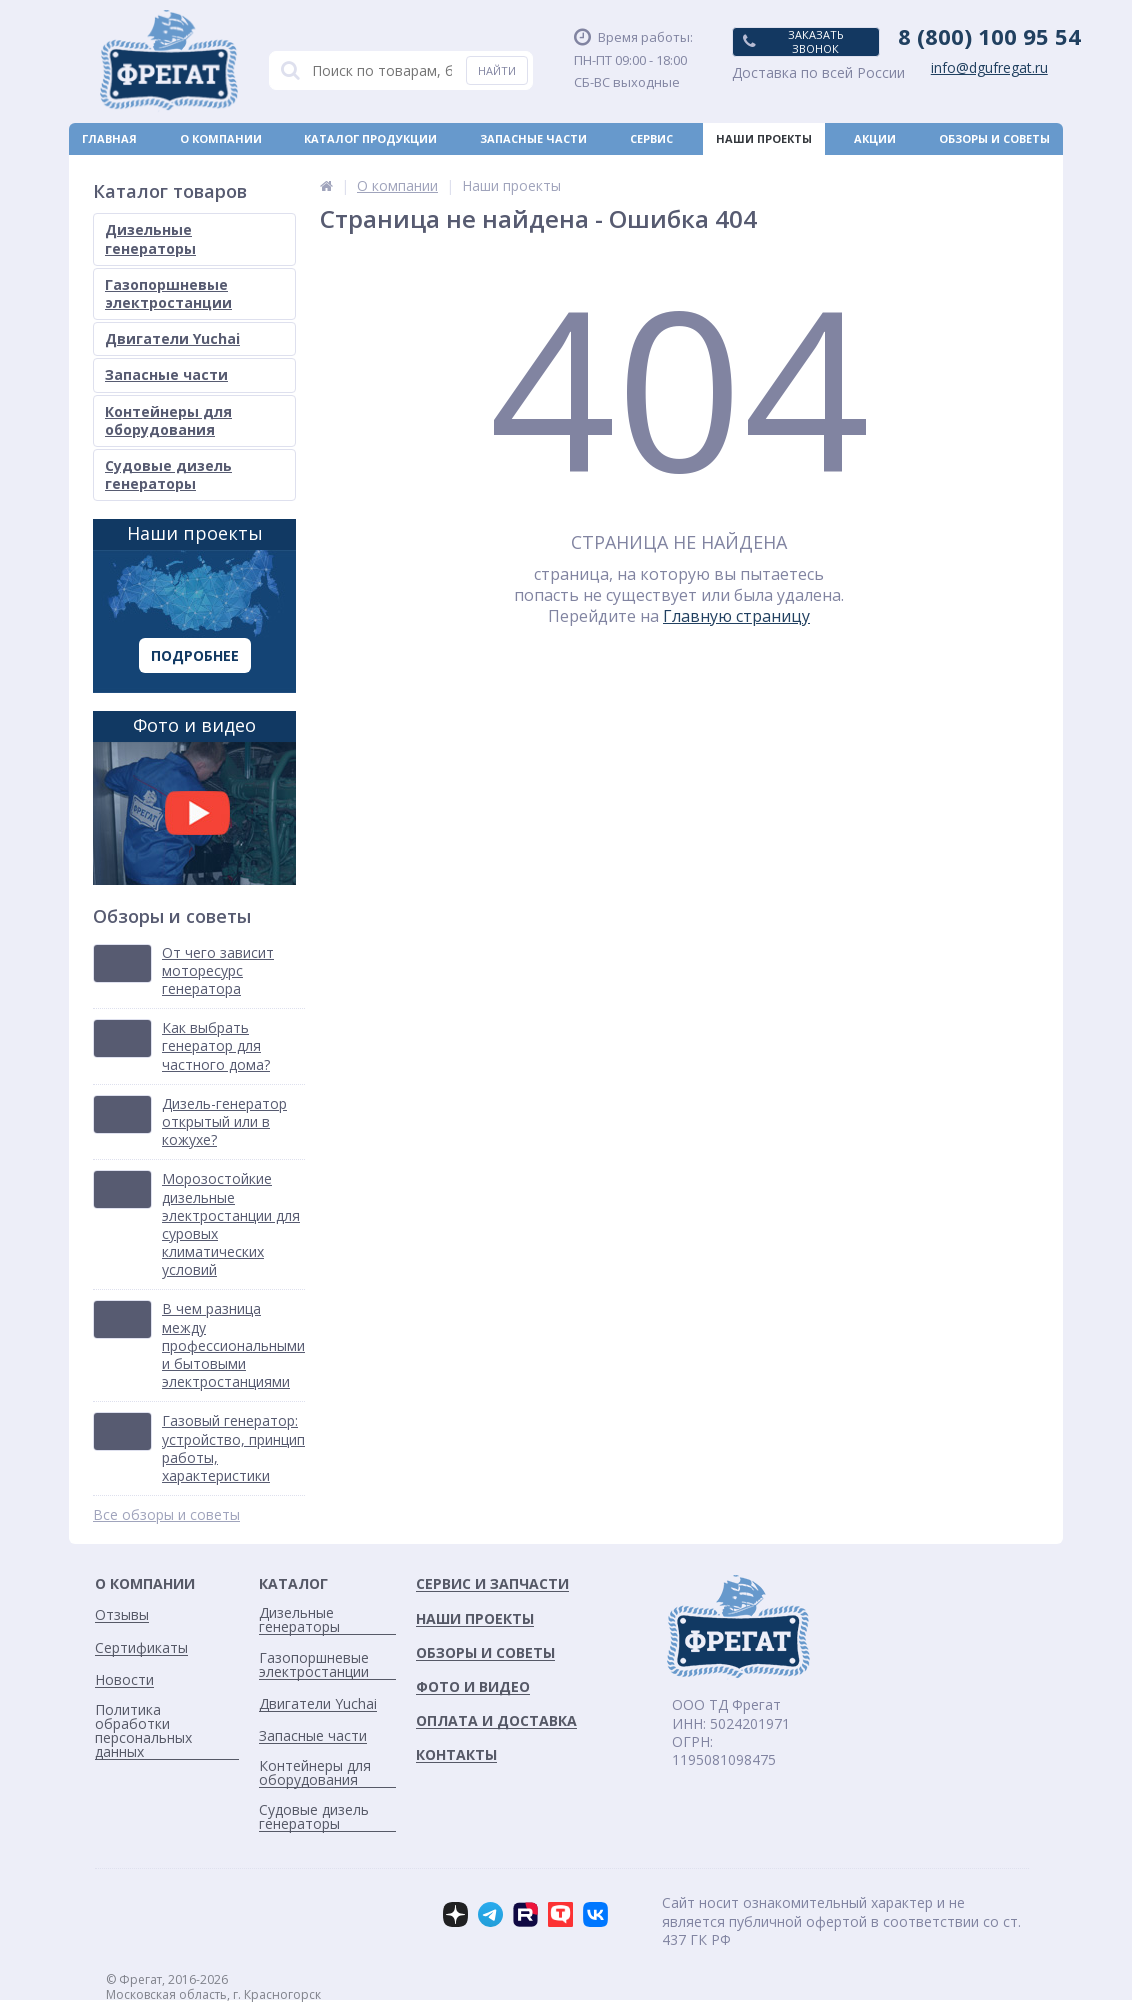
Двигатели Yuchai (172, 338)
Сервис (651, 138)
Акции (875, 138)
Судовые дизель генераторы (168, 474)
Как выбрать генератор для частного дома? (216, 1046)
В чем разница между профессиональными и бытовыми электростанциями (233, 1345)
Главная (109, 138)
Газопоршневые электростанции (168, 293)
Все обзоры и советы (166, 1515)
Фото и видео (194, 799)
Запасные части (533, 138)
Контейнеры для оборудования (168, 420)
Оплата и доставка (146, 170)
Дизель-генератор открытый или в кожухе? (224, 1122)
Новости (598, 170)
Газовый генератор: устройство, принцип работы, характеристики (233, 1448)
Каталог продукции (370, 138)
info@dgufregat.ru (989, 68)
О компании (221, 138)
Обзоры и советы (994, 138)
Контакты (1017, 170)
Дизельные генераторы (150, 238)
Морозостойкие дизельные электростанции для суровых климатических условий (231, 1224)
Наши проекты (764, 138)
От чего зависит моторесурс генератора (218, 971)
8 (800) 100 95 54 (989, 36)
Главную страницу (736, 616)
